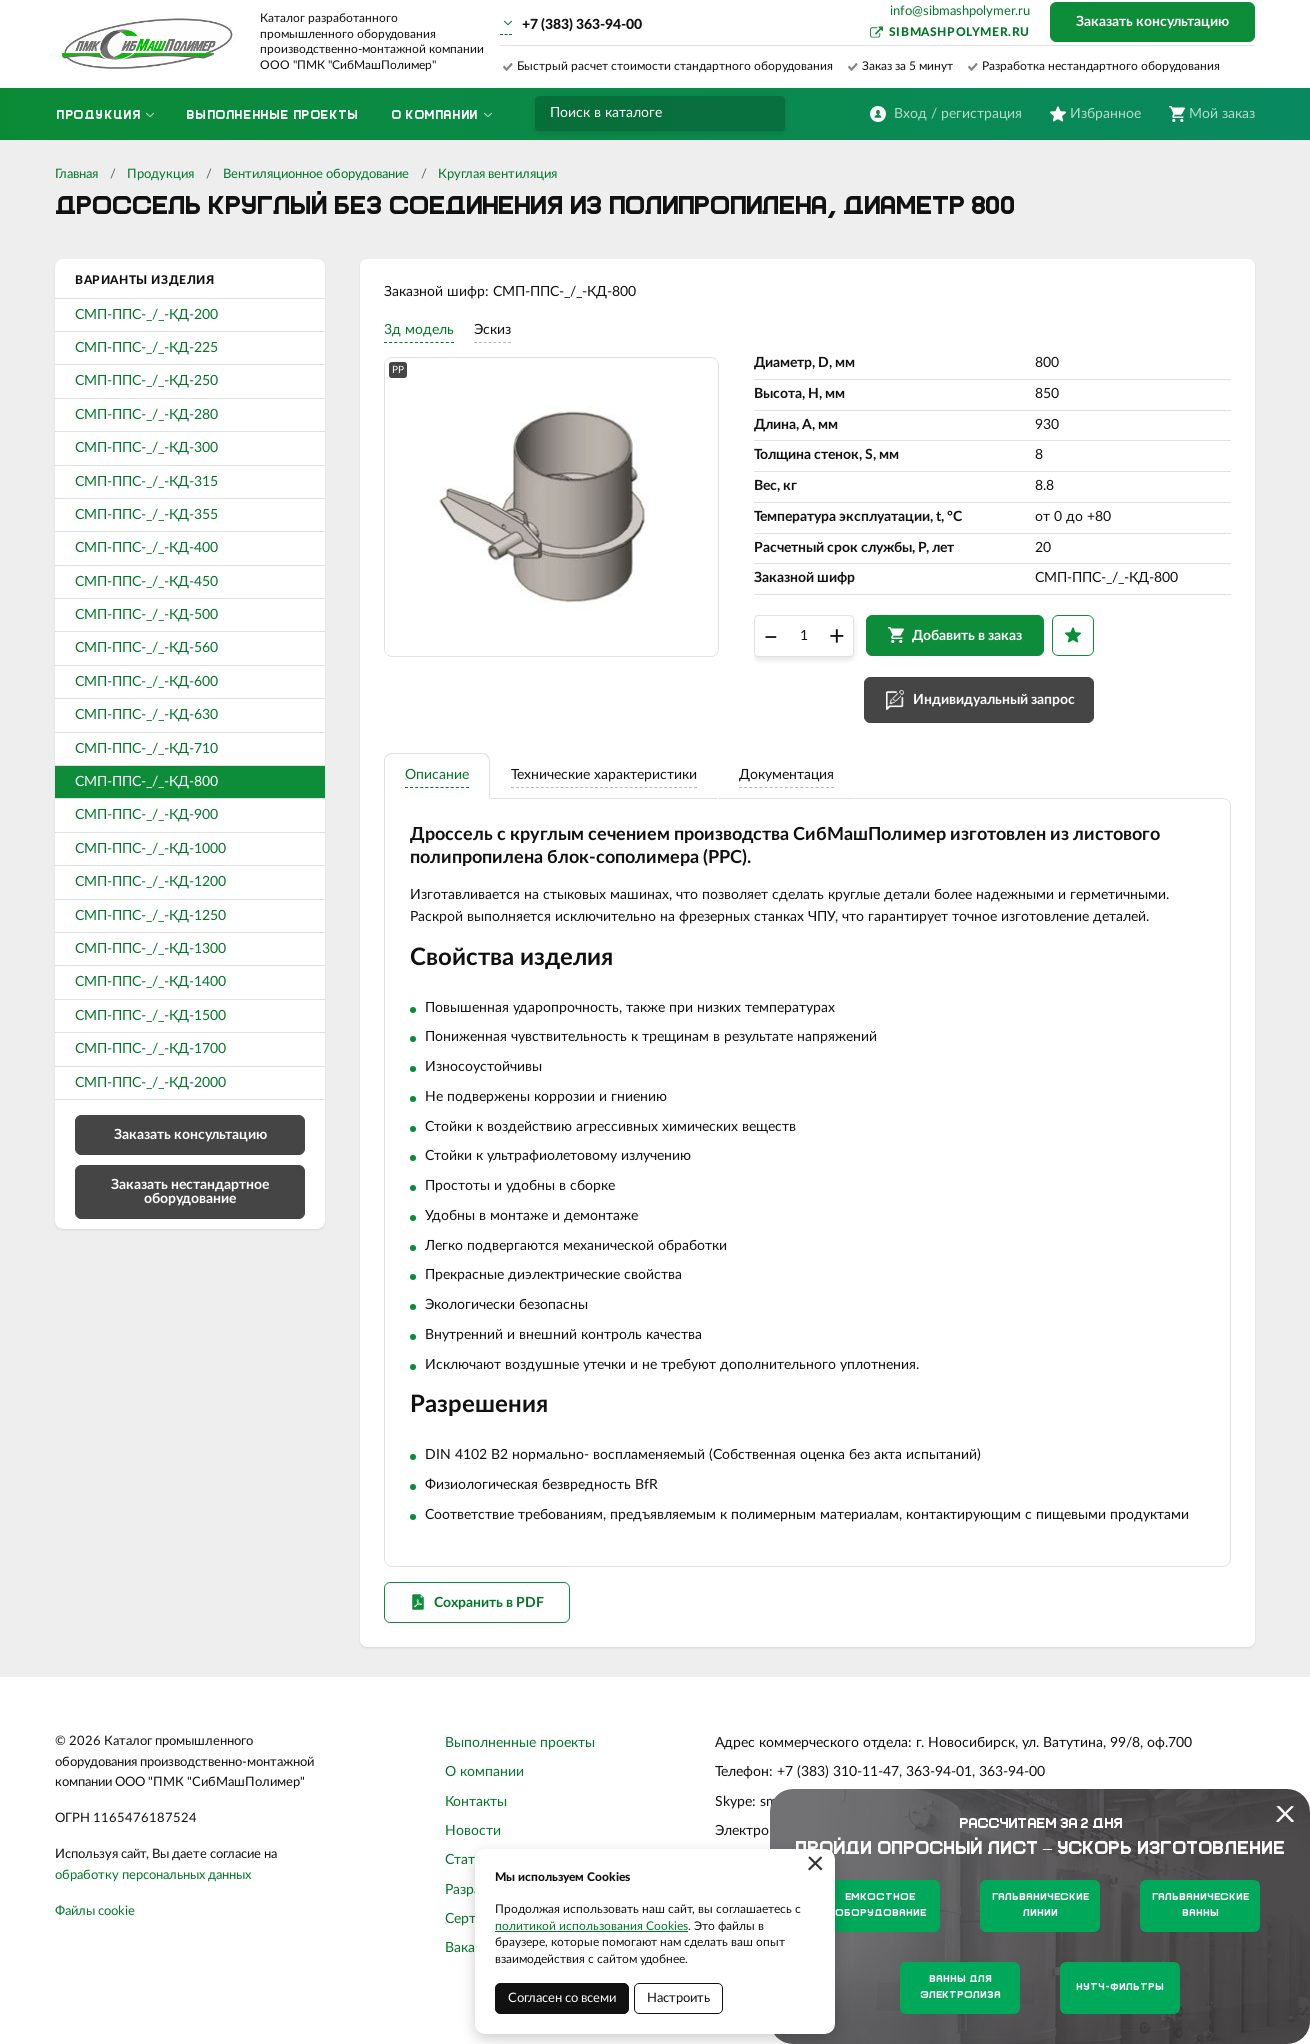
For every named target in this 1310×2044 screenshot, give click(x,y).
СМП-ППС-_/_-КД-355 (146, 515)
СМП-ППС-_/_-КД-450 (146, 582)
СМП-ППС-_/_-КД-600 (146, 682)
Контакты (476, 1831)
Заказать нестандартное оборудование (190, 1192)
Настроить (678, 1998)
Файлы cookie (95, 1940)
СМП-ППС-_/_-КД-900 (146, 815)
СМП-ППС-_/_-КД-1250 (150, 916)
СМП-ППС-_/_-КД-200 (146, 315)
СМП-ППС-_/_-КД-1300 (150, 949)
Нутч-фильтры (1120, 1987)
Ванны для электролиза (960, 1987)
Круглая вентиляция (497, 174)
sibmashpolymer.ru (959, 32)
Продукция (160, 174)
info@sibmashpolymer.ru (960, 11)
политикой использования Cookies (591, 1926)
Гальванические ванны (1200, 1905)
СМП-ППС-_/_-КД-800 (146, 782)
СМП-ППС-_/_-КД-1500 (150, 1016)
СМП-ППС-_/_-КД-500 (146, 615)
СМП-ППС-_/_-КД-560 (146, 648)
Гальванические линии (1040, 1905)
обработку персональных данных (153, 1904)
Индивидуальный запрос (1000, 712)
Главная (76, 174)
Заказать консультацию (1152, 22)
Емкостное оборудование (880, 1905)
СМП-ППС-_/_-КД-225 (146, 348)
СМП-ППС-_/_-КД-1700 (150, 1049)
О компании (484, 1802)
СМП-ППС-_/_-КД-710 (146, 749)
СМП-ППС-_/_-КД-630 (146, 715)
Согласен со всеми (562, 1998)
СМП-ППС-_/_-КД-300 (146, 448)
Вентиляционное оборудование (316, 174)
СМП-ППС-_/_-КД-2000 (150, 1083)
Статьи (467, 1890)
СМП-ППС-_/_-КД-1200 (150, 882)
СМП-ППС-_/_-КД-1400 (150, 982)
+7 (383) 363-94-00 (582, 25)
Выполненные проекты (520, 1772)
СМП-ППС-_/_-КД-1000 (150, 849)
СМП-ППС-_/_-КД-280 (146, 415)
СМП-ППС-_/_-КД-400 (146, 548)
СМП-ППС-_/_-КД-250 (146, 381)
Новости (473, 1860)
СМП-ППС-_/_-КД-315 (146, 482)
